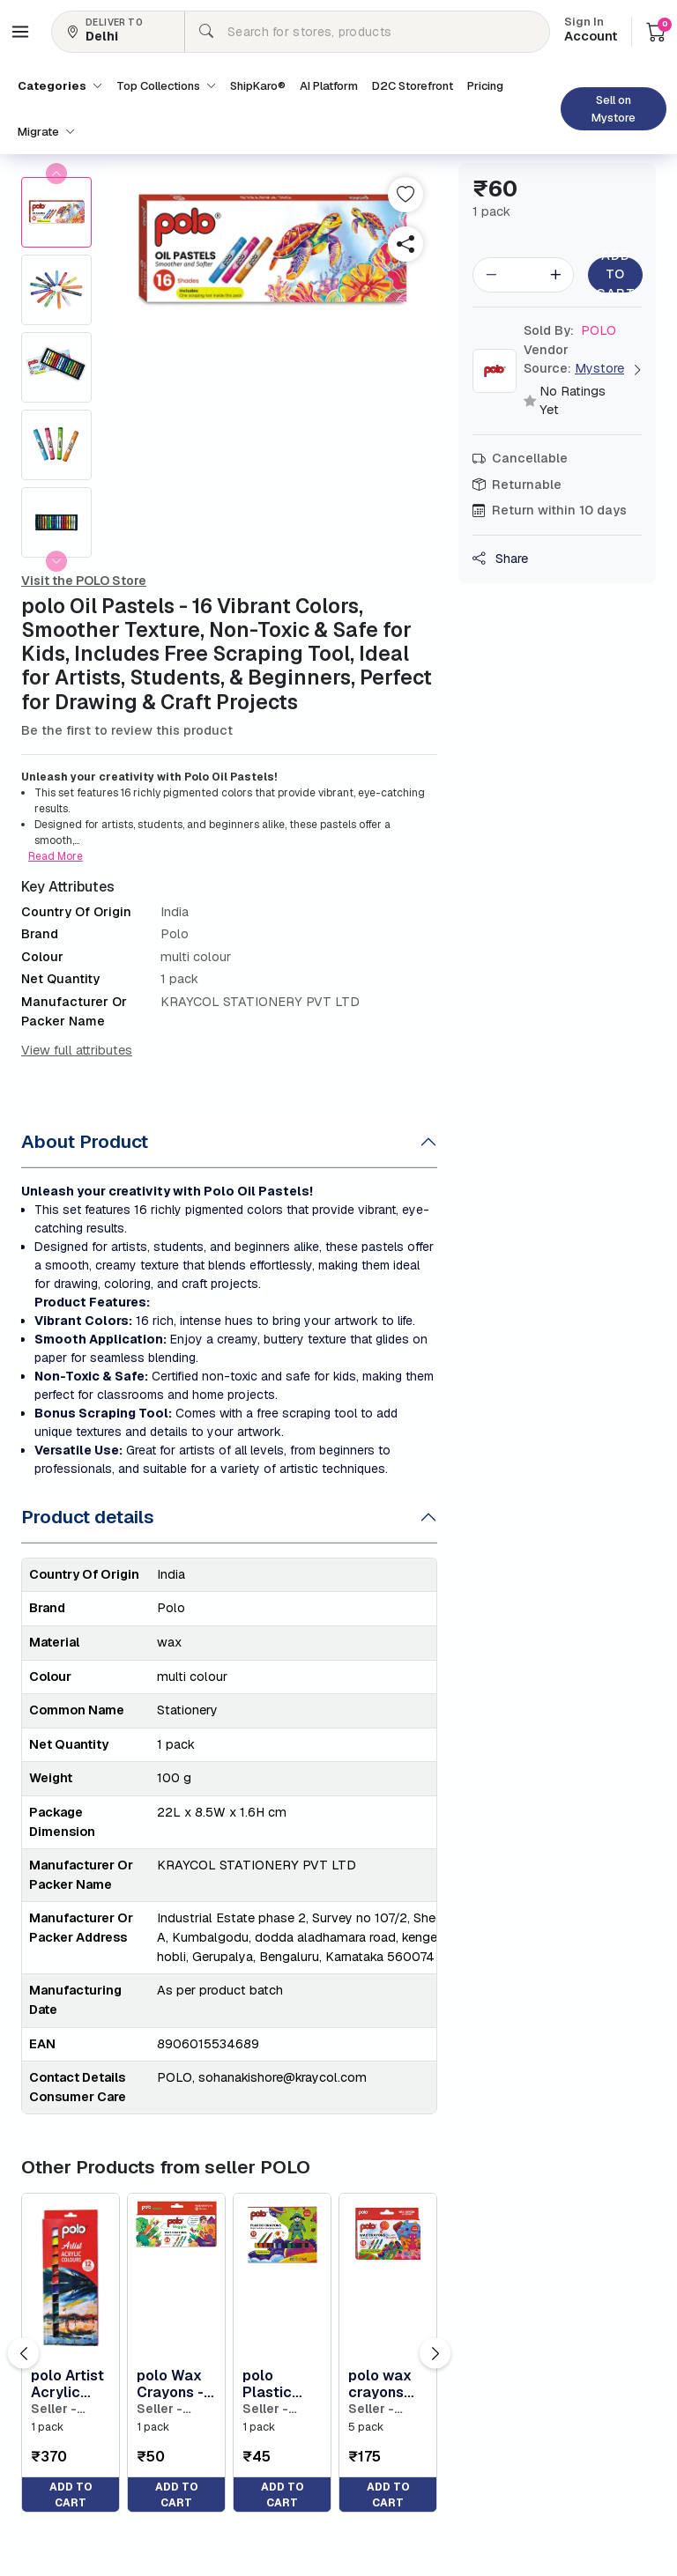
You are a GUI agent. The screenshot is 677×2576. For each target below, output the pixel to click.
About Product (84, 1141)
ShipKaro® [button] (258, 85)
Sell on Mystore (613, 109)
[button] (20, 31)
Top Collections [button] (166, 85)
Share (500, 558)
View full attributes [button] (76, 1050)
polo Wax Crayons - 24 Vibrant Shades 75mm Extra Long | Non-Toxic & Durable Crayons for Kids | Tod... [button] (176, 2384)
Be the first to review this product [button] (127, 730)
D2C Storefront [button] (412, 85)
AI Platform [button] (329, 85)
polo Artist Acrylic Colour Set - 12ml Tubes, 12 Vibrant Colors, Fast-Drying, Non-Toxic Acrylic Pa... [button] (68, 2384)
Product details (87, 1517)
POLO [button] (570, 330)
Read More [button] (55, 856)
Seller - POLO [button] (54, 2409)
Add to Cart (615, 274)
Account (590, 31)
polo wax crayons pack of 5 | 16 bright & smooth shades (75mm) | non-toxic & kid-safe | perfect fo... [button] (388, 2384)
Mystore (599, 368)
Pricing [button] (485, 85)
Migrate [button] (46, 131)
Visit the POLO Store (83, 580)
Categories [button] (60, 85)
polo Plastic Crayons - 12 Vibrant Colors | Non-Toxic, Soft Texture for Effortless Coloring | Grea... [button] (280, 2384)
